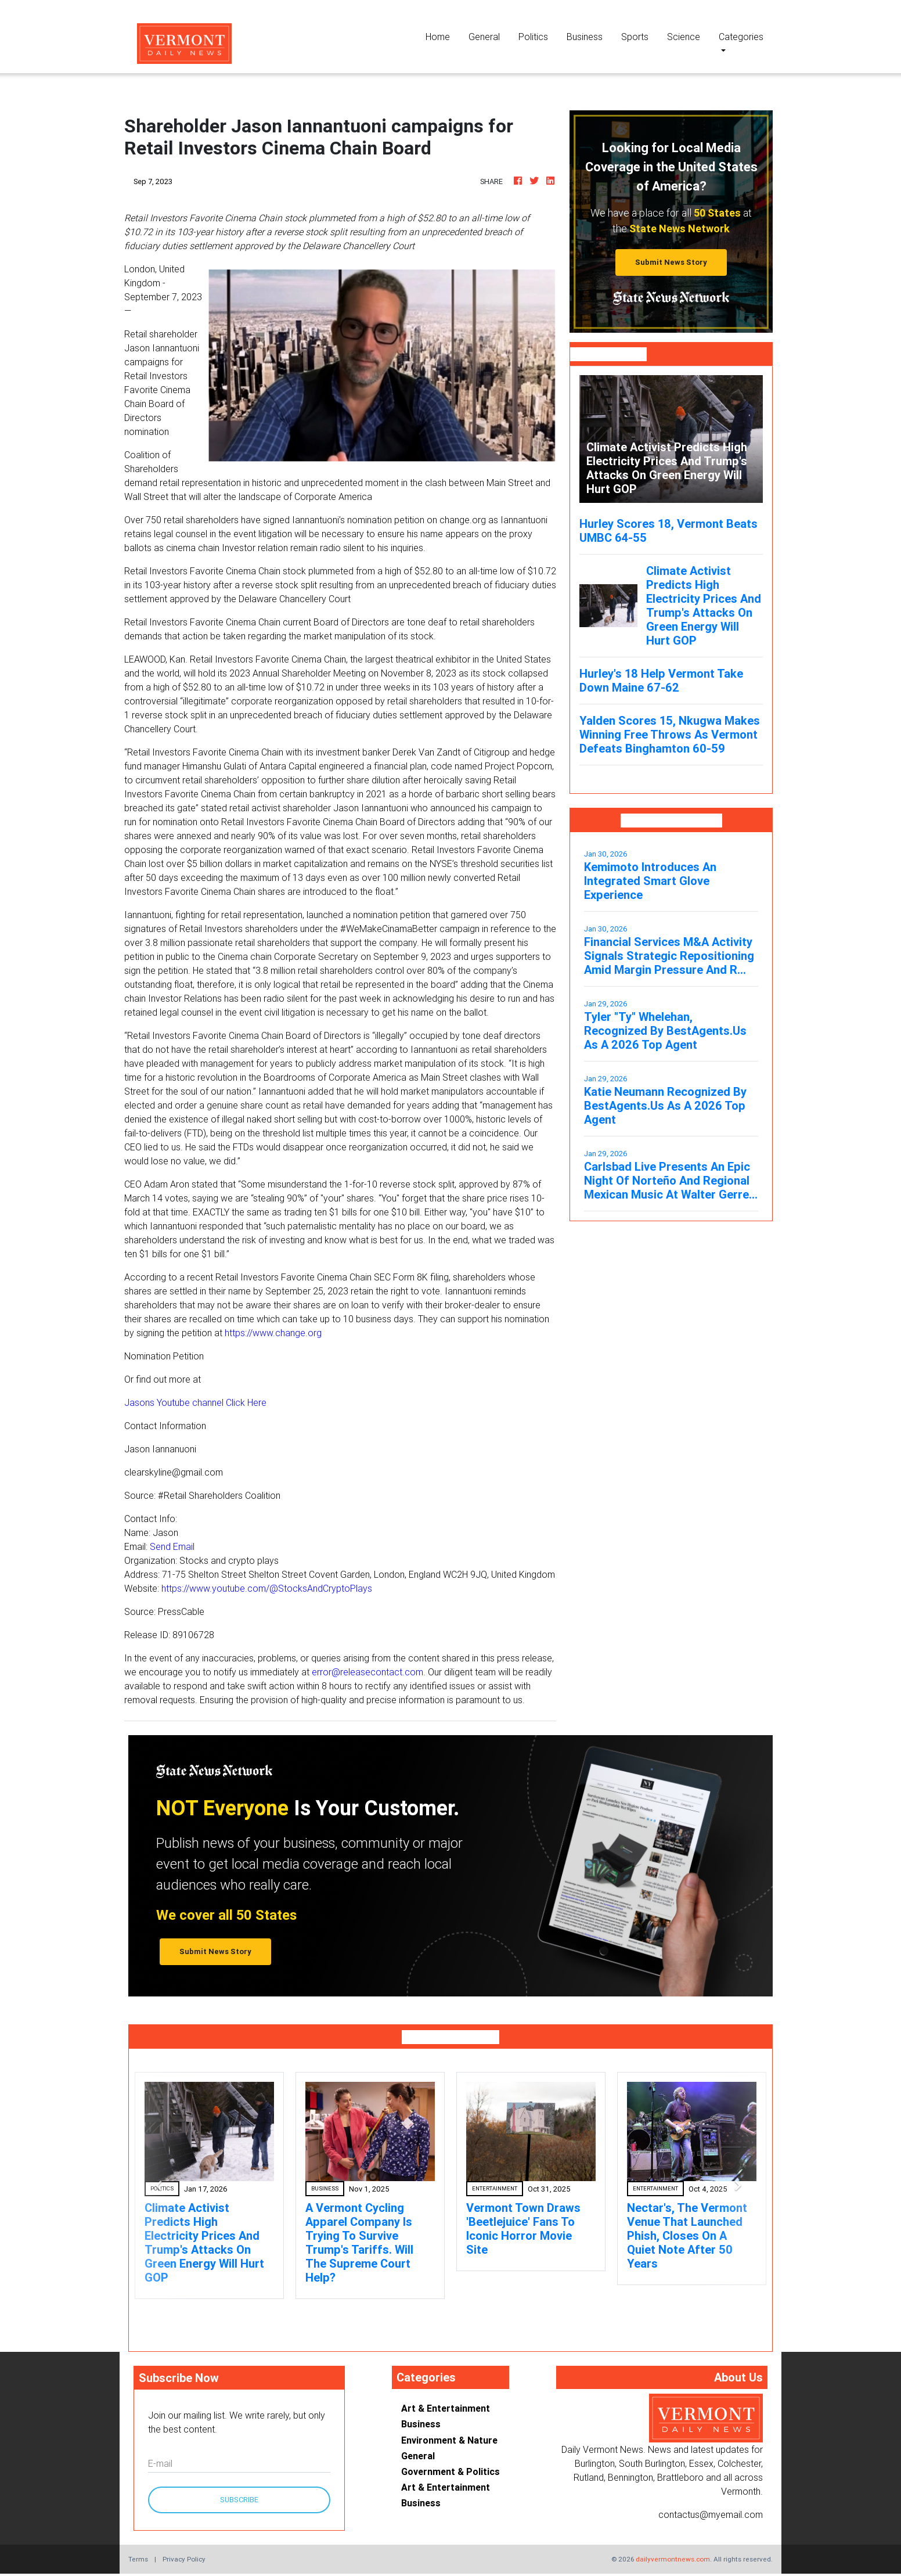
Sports (634, 36)
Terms (138, 2559)
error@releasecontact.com (367, 1672)
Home (442, 35)
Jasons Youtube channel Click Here (195, 1402)
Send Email (172, 1546)
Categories (741, 36)
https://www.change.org (273, 1333)
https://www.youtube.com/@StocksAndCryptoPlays (266, 1588)
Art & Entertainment (445, 2408)
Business (585, 36)
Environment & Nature (449, 2440)
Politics (533, 36)
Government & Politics (450, 2471)
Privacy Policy (184, 2559)
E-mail (160, 2463)
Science (683, 36)
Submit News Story (671, 262)
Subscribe (239, 2500)
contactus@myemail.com (710, 2514)
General (484, 36)
